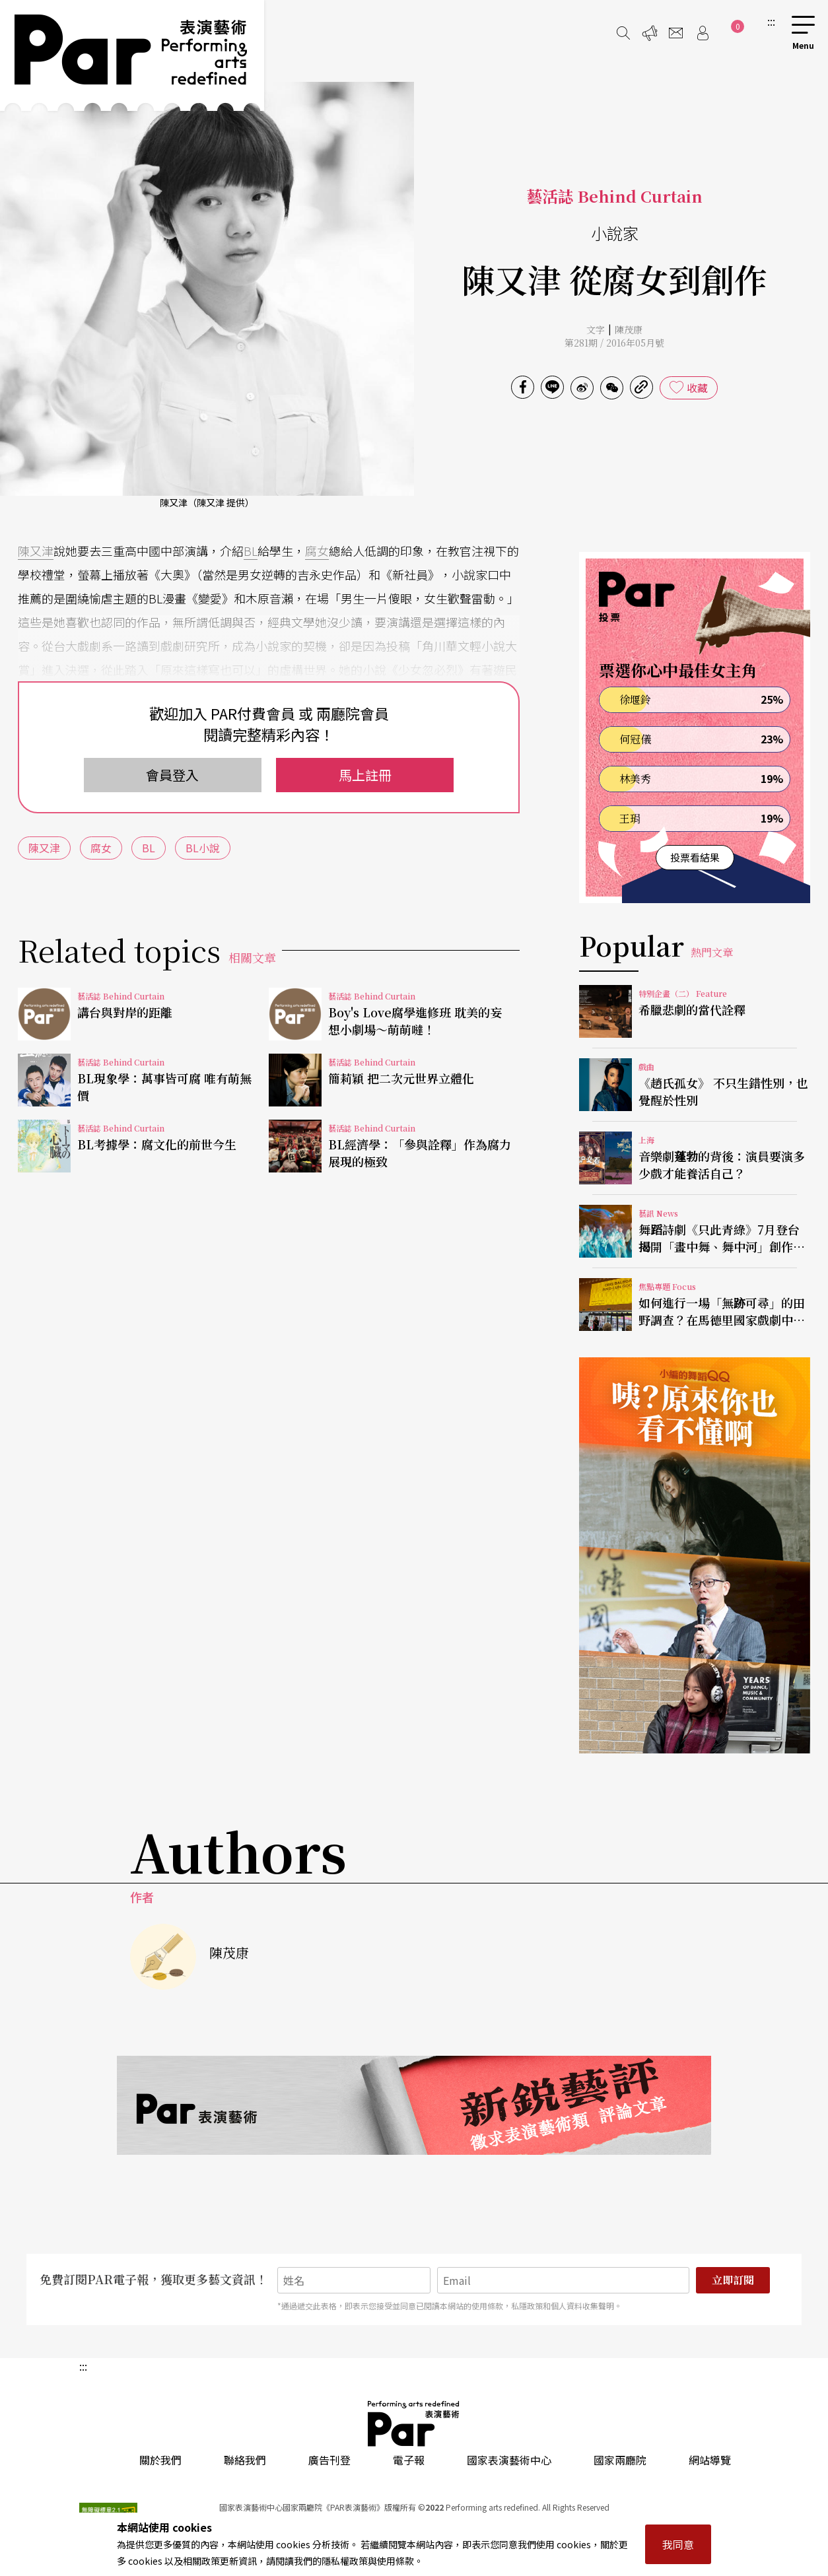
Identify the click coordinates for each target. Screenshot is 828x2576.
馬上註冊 (365, 774)
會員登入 (172, 774)
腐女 (317, 550)
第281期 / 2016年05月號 (614, 342)
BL (251, 550)
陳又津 (35, 550)
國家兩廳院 (620, 2460)
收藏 (697, 387)
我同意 (678, 2544)
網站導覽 (710, 2460)
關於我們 (160, 2460)
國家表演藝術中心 (509, 2460)
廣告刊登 (329, 2460)
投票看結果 (695, 857)
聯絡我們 (245, 2460)
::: (771, 21)
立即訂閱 (733, 2280)
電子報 (409, 2460)
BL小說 (203, 848)
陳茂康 (628, 329)
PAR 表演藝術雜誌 (414, 2423)
